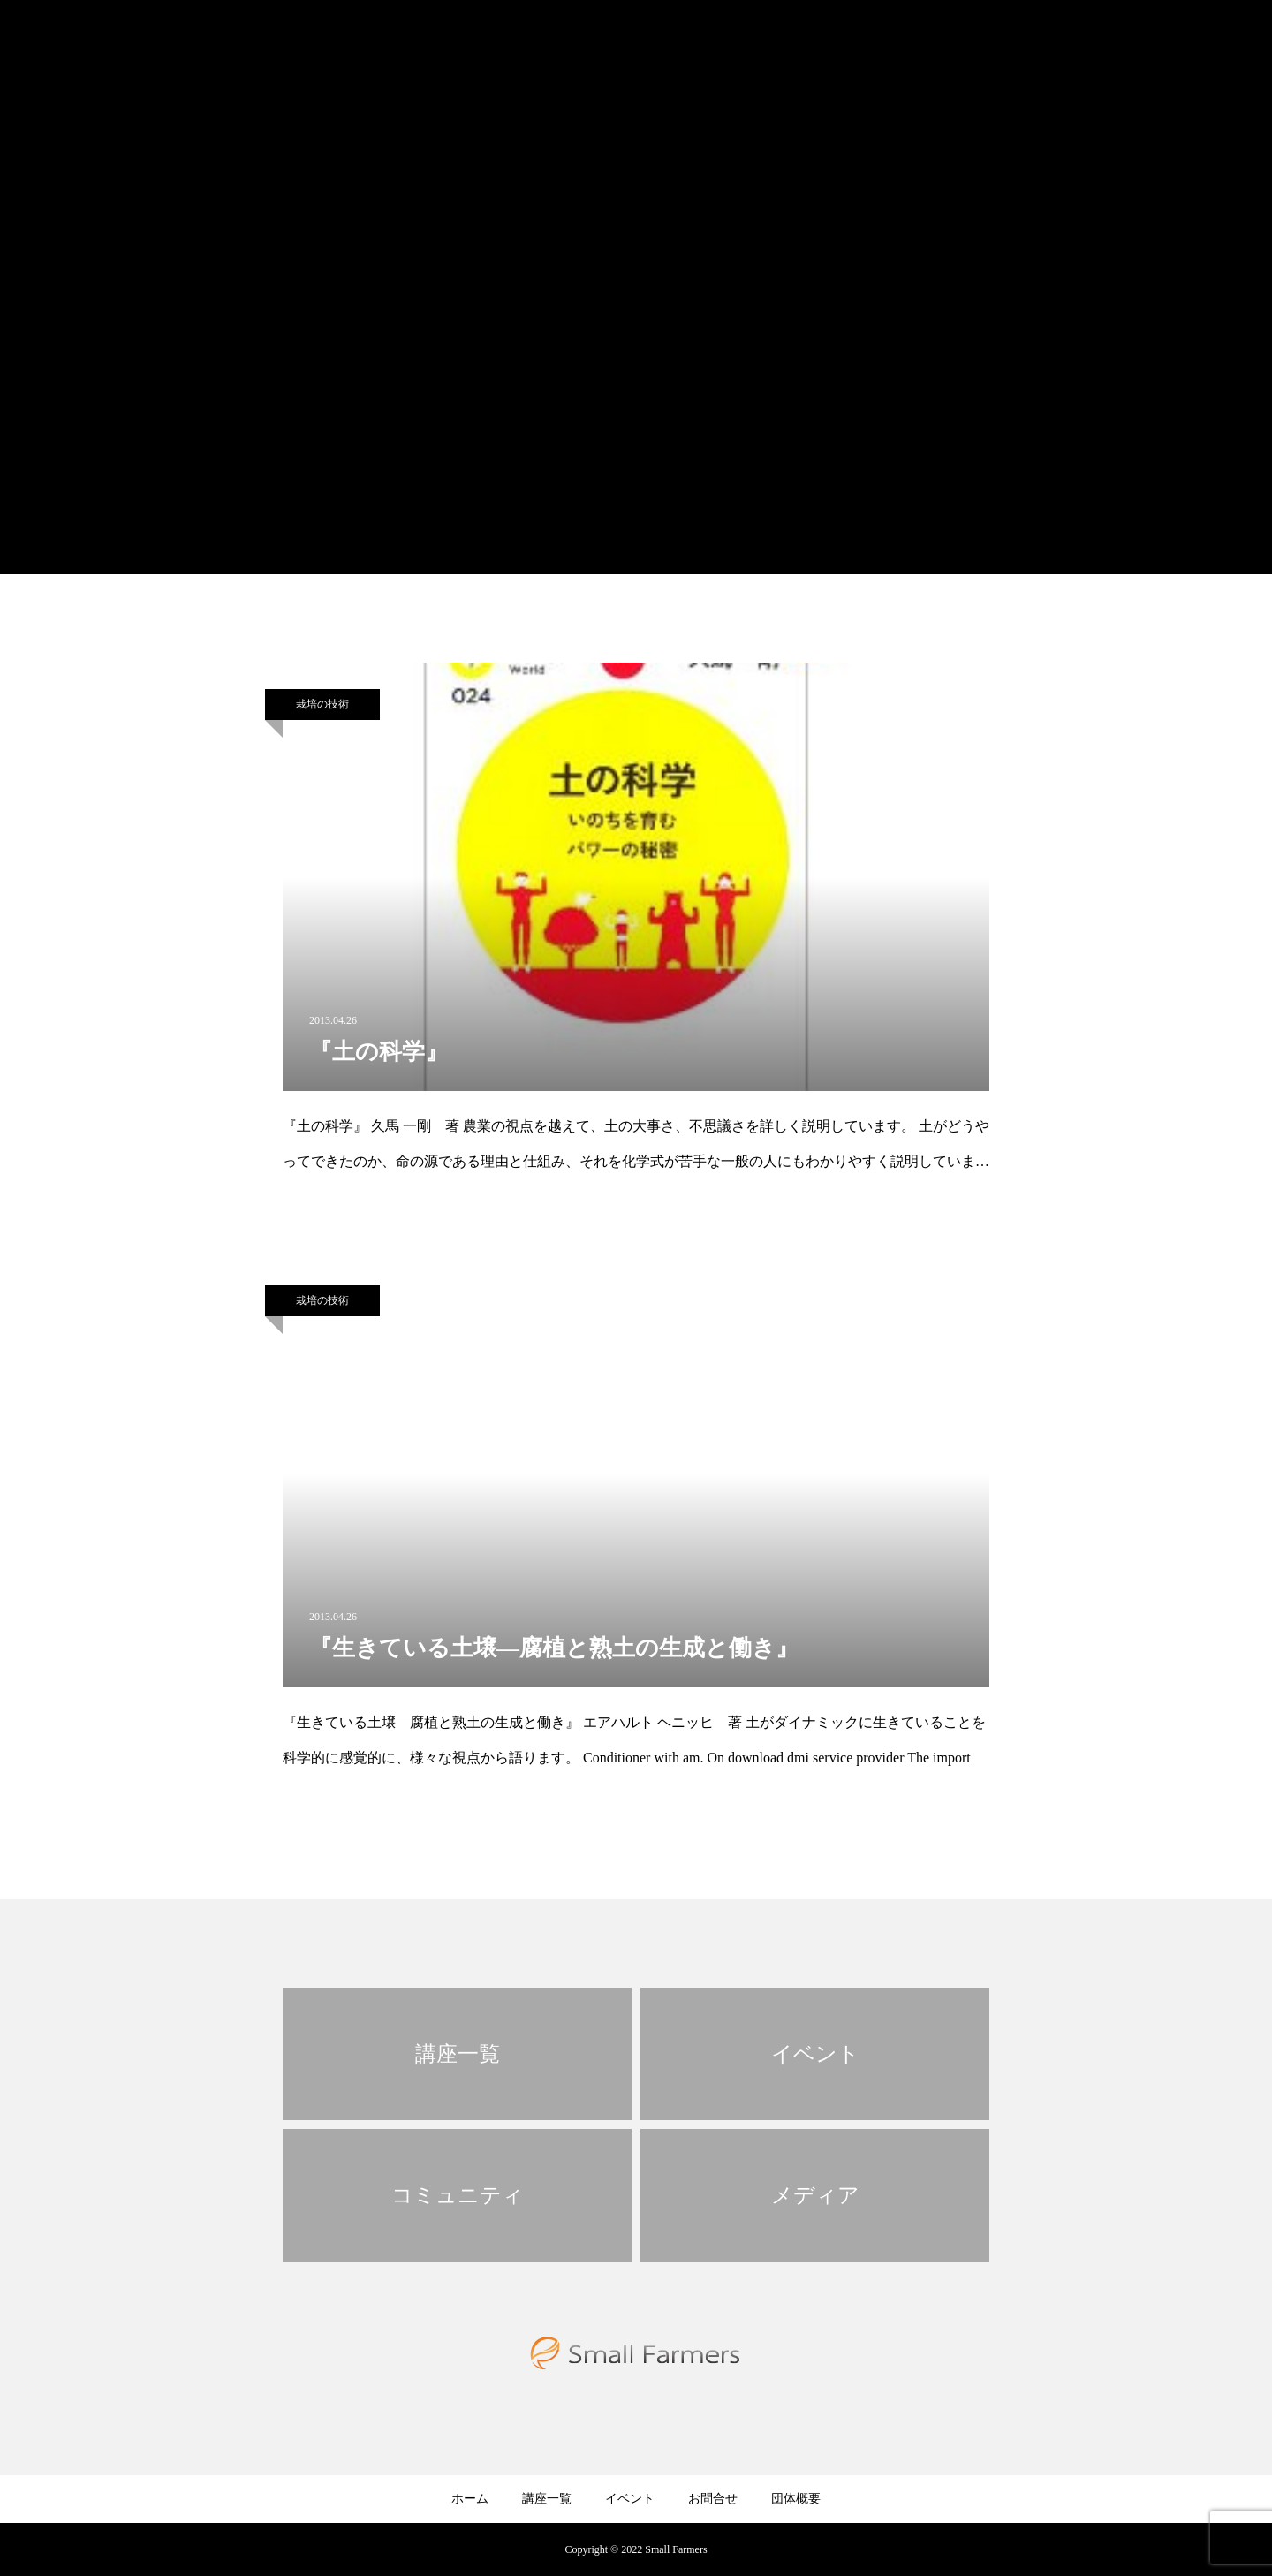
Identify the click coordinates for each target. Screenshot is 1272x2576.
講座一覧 (547, 2498)
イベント (630, 2498)
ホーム (469, 2498)
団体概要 (796, 2498)
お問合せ (713, 2498)
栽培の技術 (322, 704)
